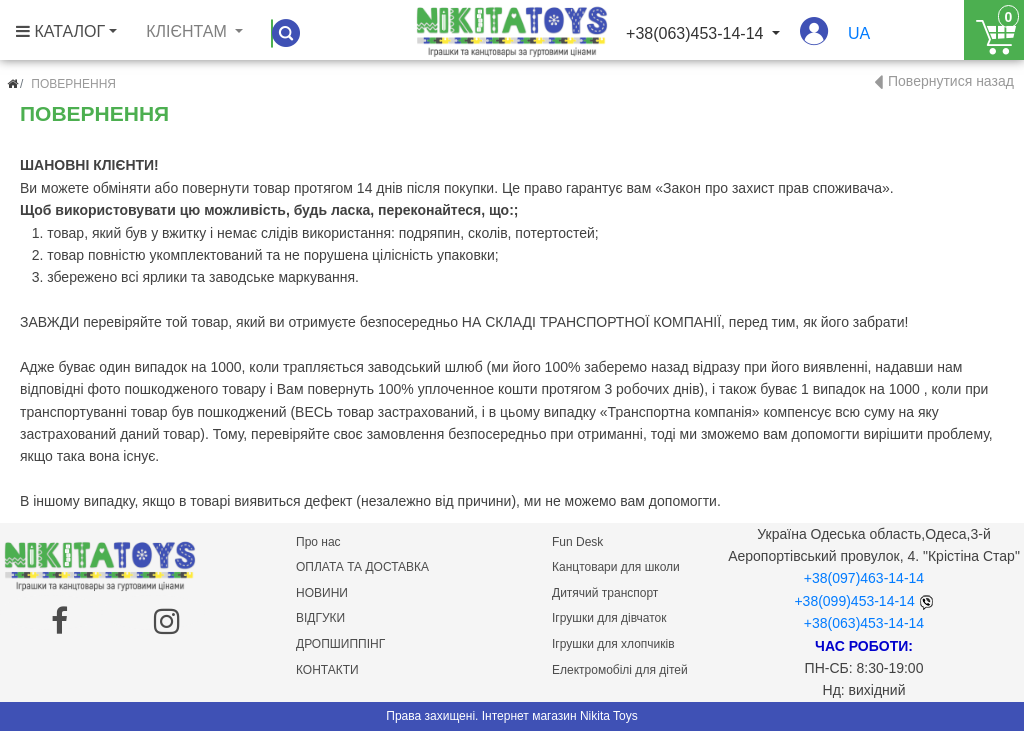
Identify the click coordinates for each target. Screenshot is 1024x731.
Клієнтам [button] (188, 31)
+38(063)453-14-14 (864, 623)
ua (859, 33)
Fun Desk (577, 542)
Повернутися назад (951, 81)
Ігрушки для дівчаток (609, 618)
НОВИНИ (322, 593)
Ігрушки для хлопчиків (613, 644)
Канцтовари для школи (616, 567)
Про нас (318, 542)
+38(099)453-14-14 (854, 601)
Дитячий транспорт (605, 593)
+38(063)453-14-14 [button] (697, 33)
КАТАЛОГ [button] (60, 31)
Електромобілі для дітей (620, 670)
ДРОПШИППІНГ (340, 644)
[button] (814, 40)
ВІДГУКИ (320, 618)
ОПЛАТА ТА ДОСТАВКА (362, 567)
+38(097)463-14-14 (864, 578)
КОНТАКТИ (327, 670)
